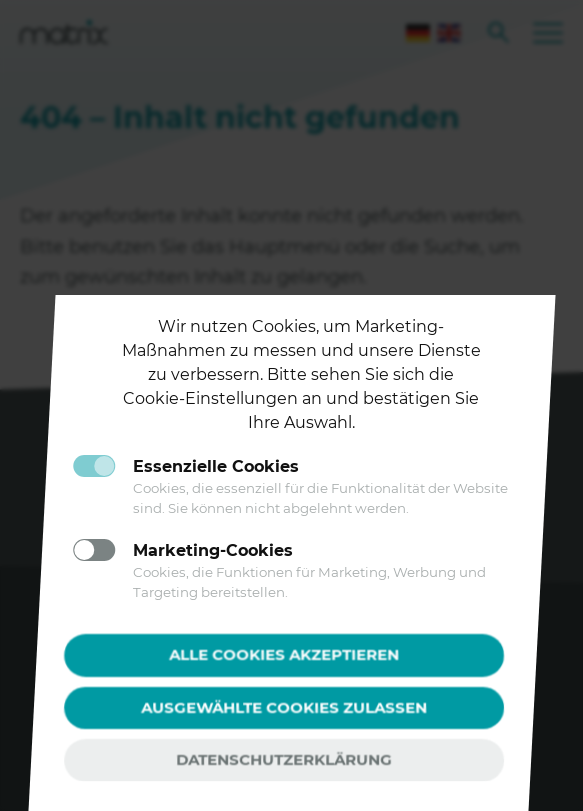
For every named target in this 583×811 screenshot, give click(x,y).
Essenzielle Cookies (216, 466)
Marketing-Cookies (213, 550)
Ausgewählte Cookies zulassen (284, 706)
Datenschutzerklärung (284, 759)
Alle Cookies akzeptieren (284, 654)
